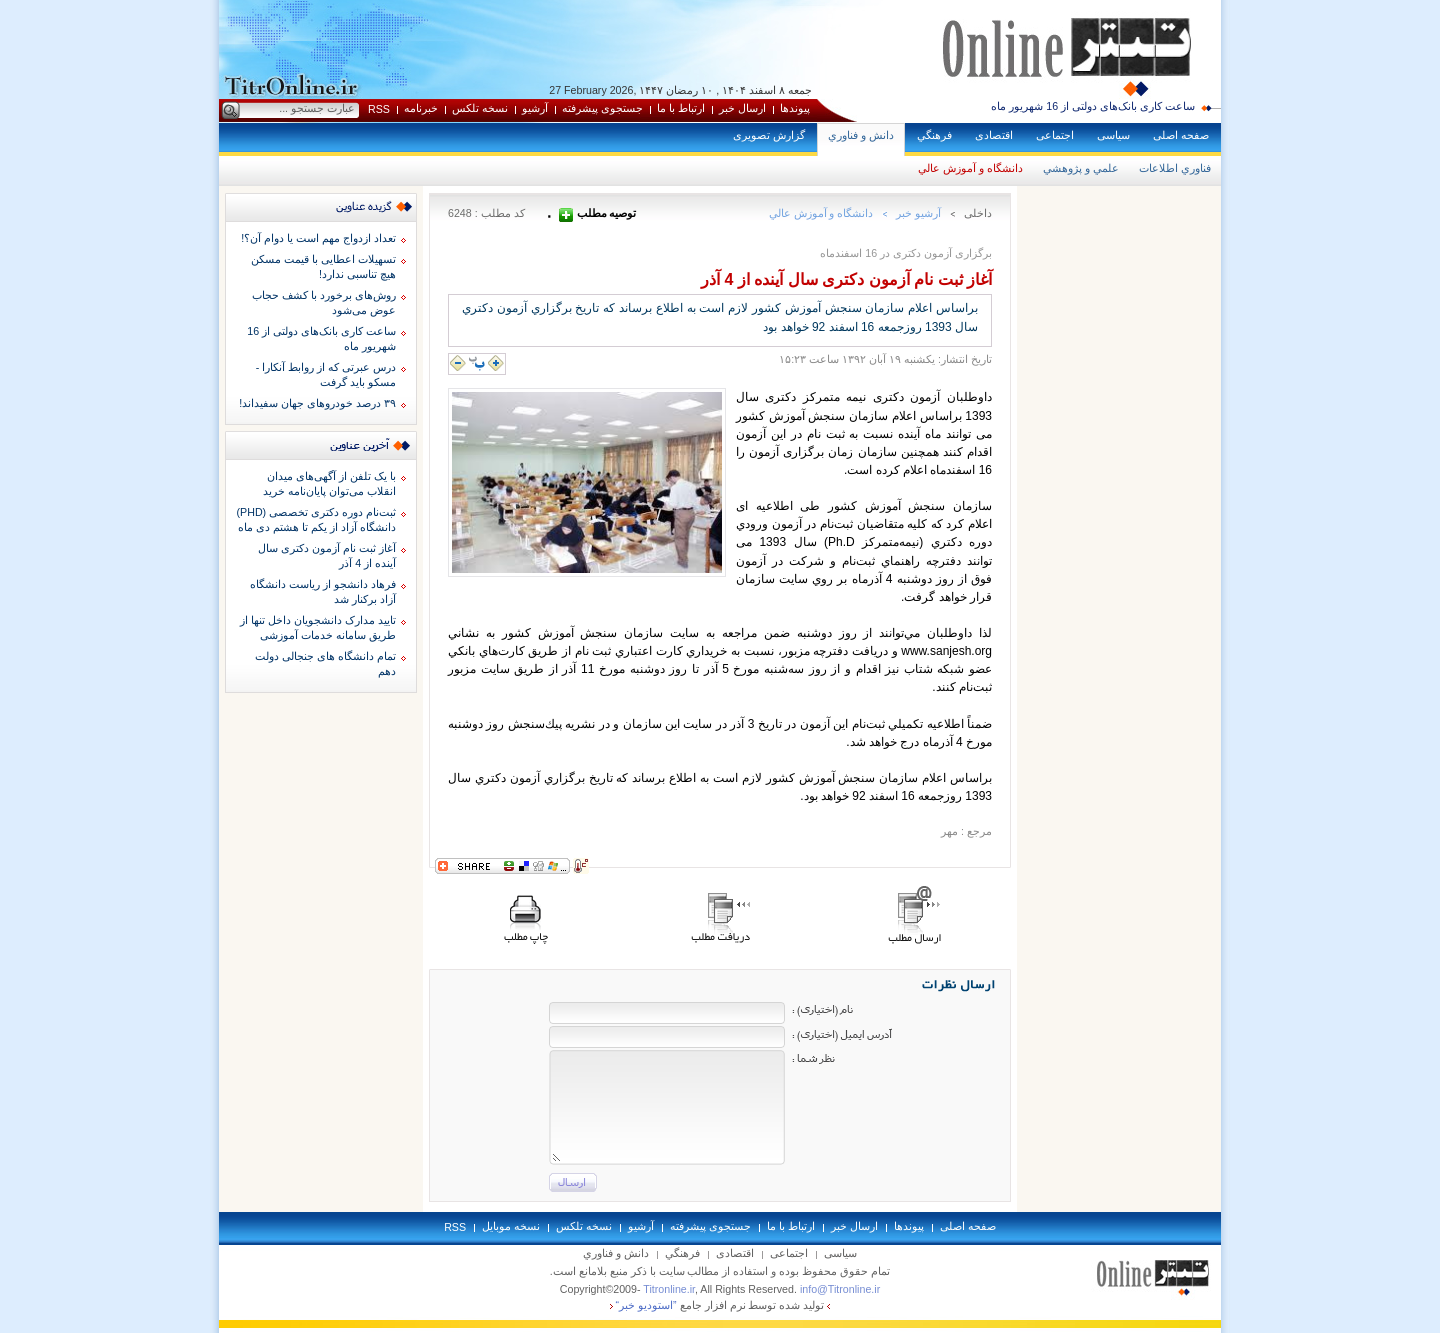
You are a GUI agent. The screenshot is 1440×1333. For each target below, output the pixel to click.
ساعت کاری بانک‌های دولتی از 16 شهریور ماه (1093, 106)
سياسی (1113, 135)
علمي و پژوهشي (1081, 168)
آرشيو (535, 108)
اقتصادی (994, 135)
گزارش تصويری (769, 135)
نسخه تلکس (480, 108)
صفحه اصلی (1181, 135)
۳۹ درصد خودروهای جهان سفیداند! (317, 403)
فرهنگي (934, 135)
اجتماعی (1055, 135)
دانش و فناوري (861, 135)
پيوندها (795, 108)
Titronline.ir (669, 1289)
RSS (379, 109)
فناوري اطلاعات (1175, 168)
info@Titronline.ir (840, 1289)
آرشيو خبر (918, 213)
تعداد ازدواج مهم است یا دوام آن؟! (318, 238)
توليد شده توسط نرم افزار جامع (720, 1305)
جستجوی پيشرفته (602, 108)
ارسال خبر (742, 108)
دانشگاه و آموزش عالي (970, 168)
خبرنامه (421, 108)
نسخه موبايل (511, 1226)
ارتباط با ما (681, 108)
